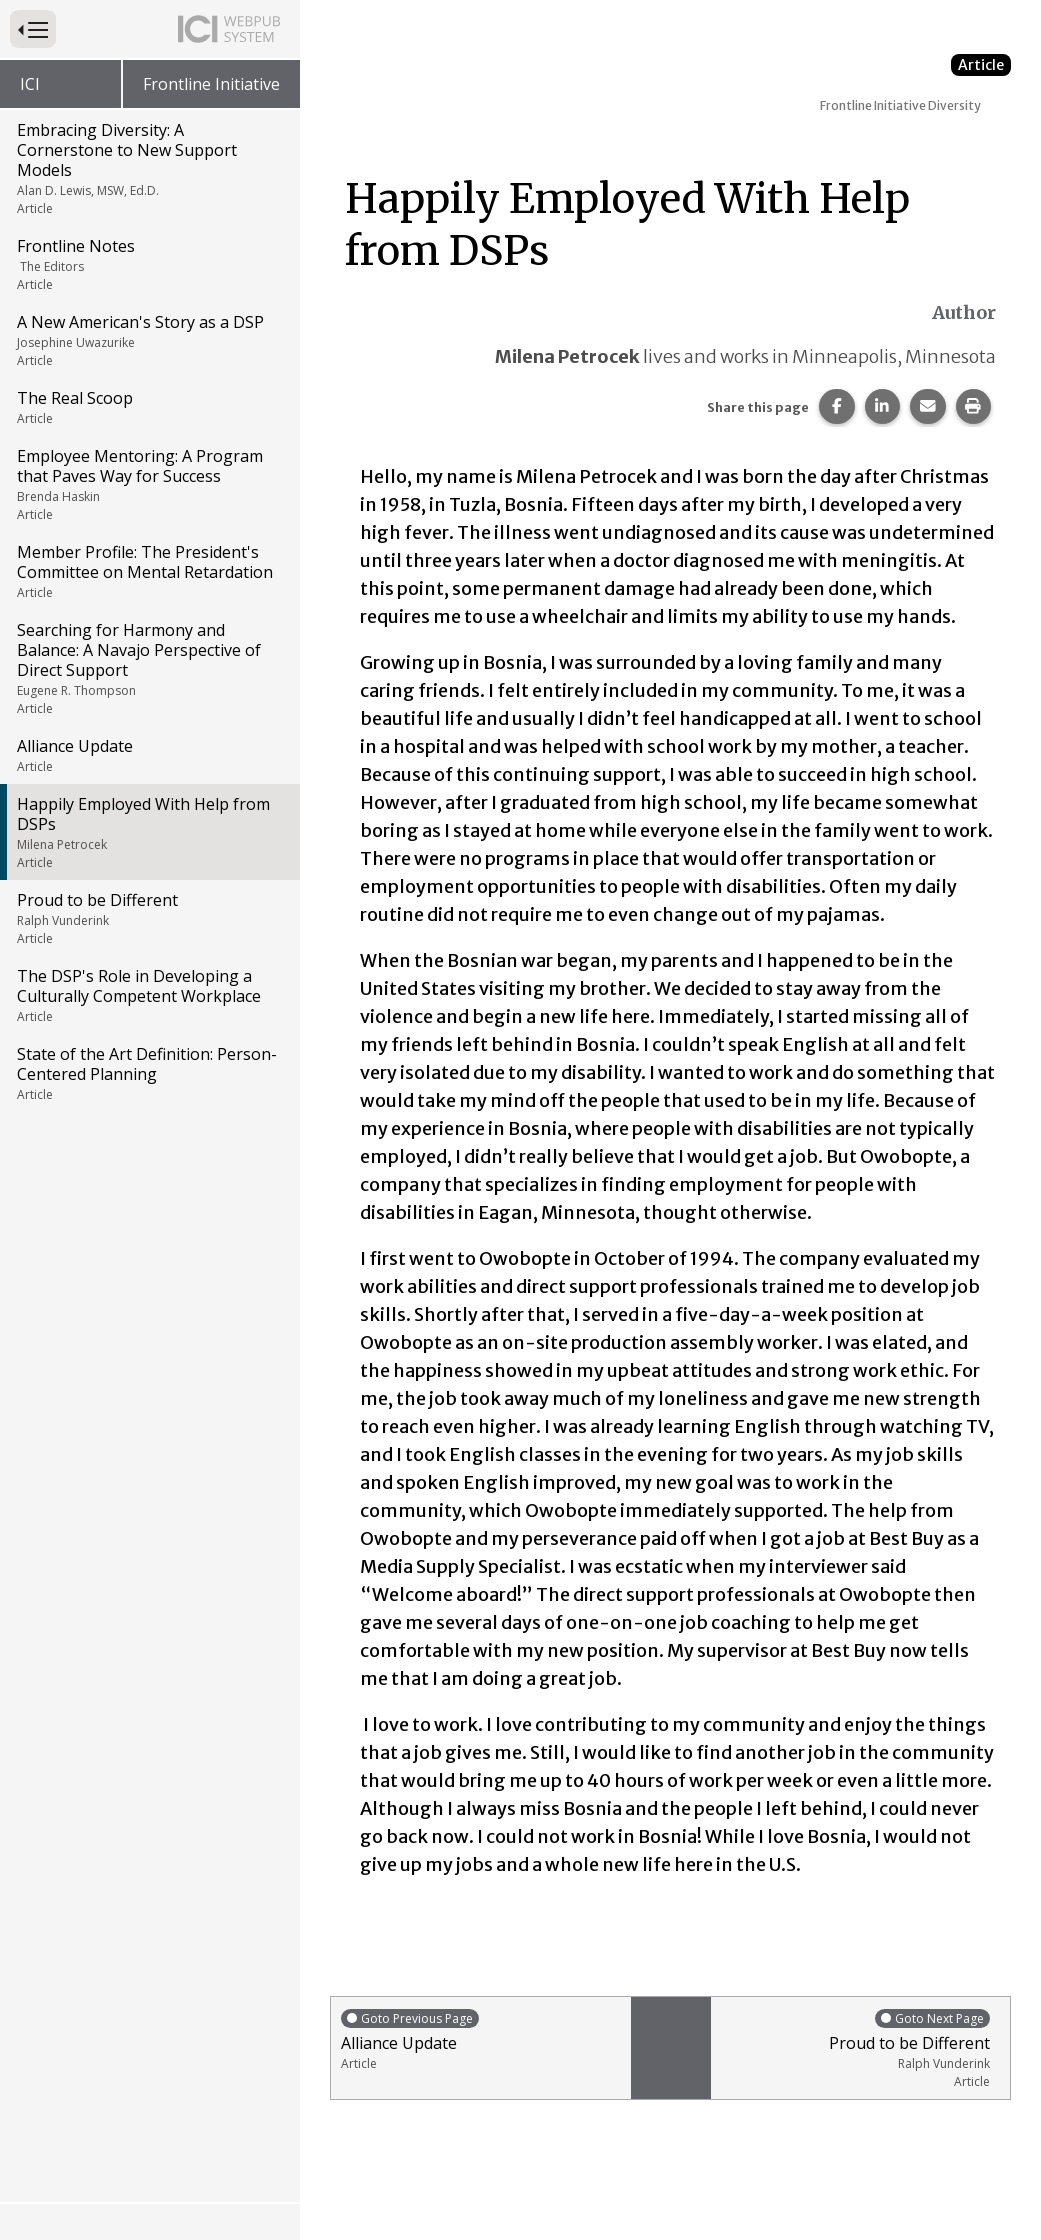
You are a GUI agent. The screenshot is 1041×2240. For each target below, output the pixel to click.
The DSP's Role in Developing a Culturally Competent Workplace (148, 995)
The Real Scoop (148, 407)
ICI (30, 84)
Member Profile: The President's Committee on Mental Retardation (148, 571)
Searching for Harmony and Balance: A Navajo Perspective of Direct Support (148, 668)
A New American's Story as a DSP (148, 340)
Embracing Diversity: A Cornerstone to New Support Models (148, 168)
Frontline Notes (148, 264)
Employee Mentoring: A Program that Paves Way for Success (148, 484)
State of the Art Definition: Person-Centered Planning (148, 1073)
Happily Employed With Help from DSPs (148, 832)
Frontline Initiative (211, 84)
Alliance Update (148, 755)
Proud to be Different (148, 918)
